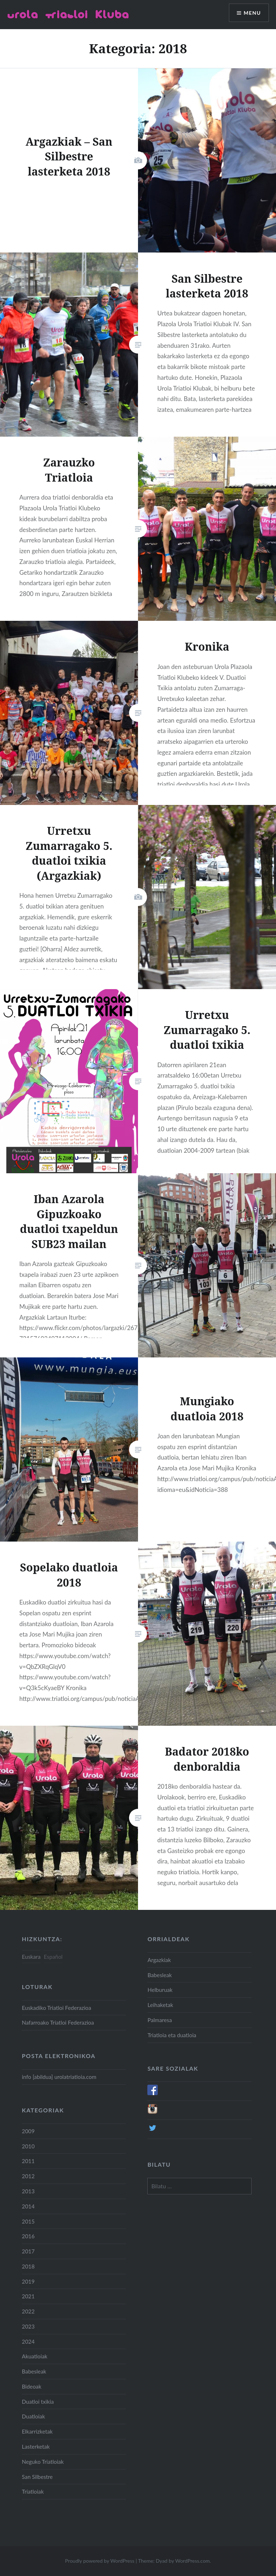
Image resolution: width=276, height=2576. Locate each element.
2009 (28, 2131)
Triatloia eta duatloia (171, 2035)
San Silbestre (37, 2476)
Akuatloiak (34, 2356)
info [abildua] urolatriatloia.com (59, 2077)
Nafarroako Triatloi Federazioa (58, 2022)
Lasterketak (36, 2446)
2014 (28, 2206)
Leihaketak (160, 2005)
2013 (28, 2191)
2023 (28, 2326)
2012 (28, 2176)
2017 (28, 2251)
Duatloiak (33, 2416)
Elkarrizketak (37, 2431)
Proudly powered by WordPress (99, 2561)
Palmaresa (159, 2020)
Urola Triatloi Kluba (68, 14)
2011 (28, 2161)
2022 (28, 2311)
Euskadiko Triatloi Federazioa (56, 2007)
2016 (28, 2236)
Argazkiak (159, 1960)
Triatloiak (33, 2491)
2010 (28, 2146)
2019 (28, 2281)
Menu (252, 13)
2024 (28, 2341)
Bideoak (31, 2386)
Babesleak (159, 1975)
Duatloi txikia (38, 2401)
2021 (28, 2296)
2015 (28, 2221)
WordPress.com (192, 2561)
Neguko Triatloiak (43, 2461)
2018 (28, 2266)
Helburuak (159, 1989)
